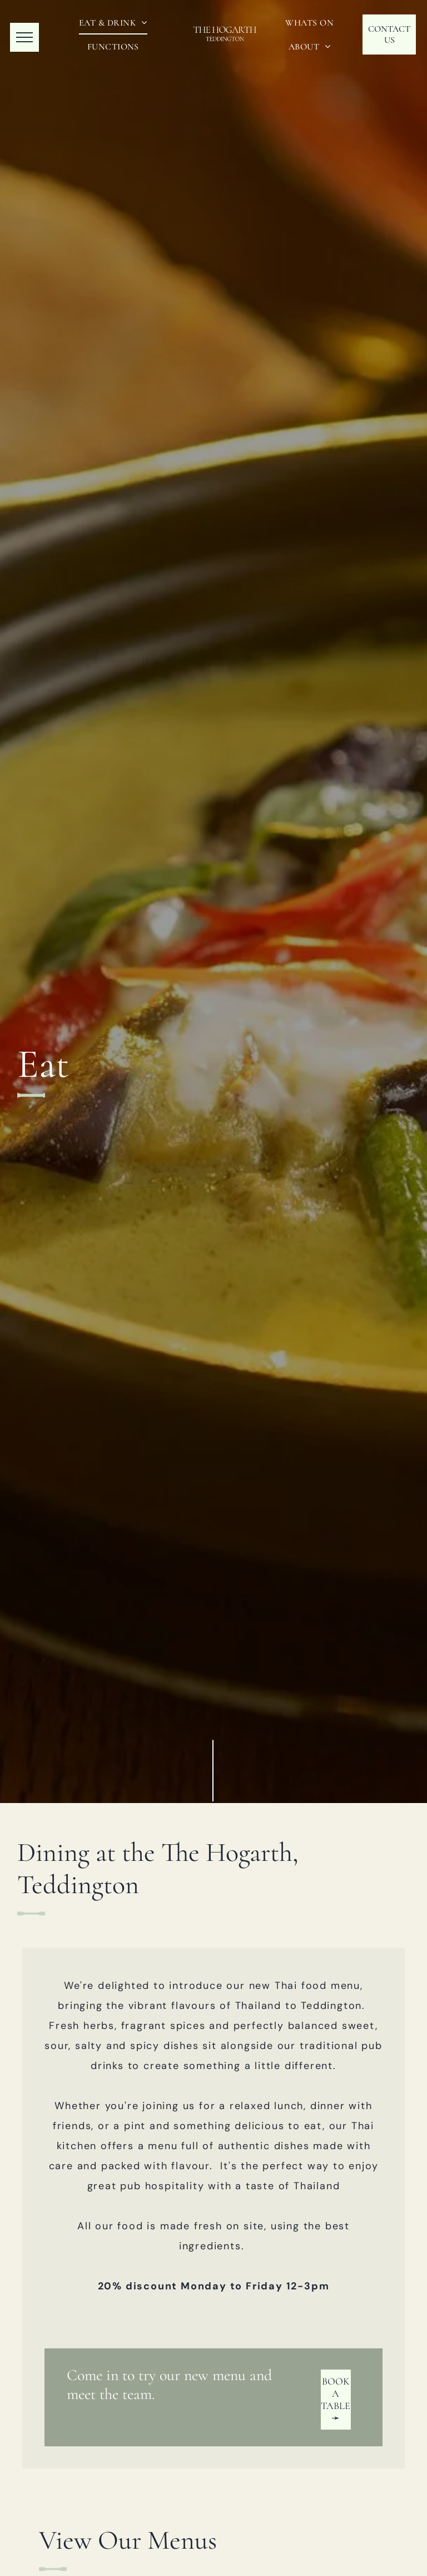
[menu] (24, 37)
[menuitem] (113, 23)
